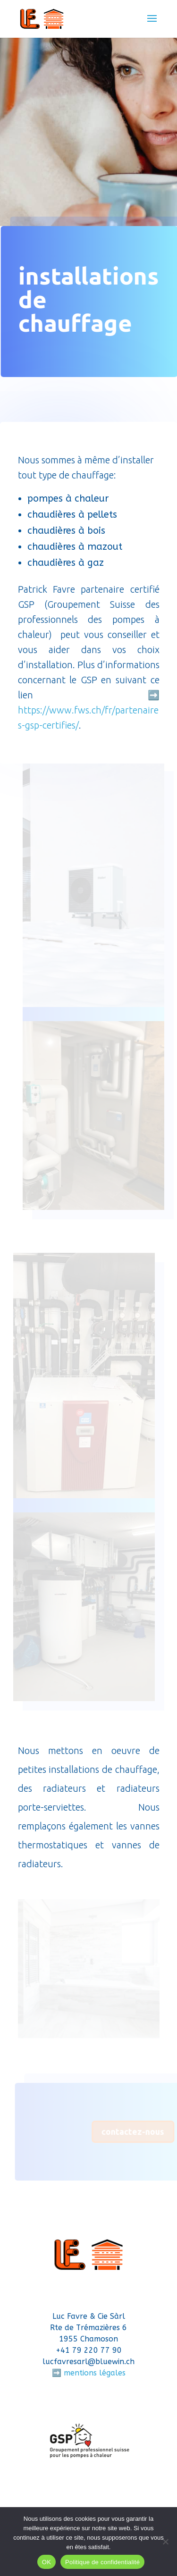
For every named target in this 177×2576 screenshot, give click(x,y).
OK (46, 2562)
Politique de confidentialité (102, 2562)
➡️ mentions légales (89, 2372)
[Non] (165, 2541)
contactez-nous (135, 2131)
